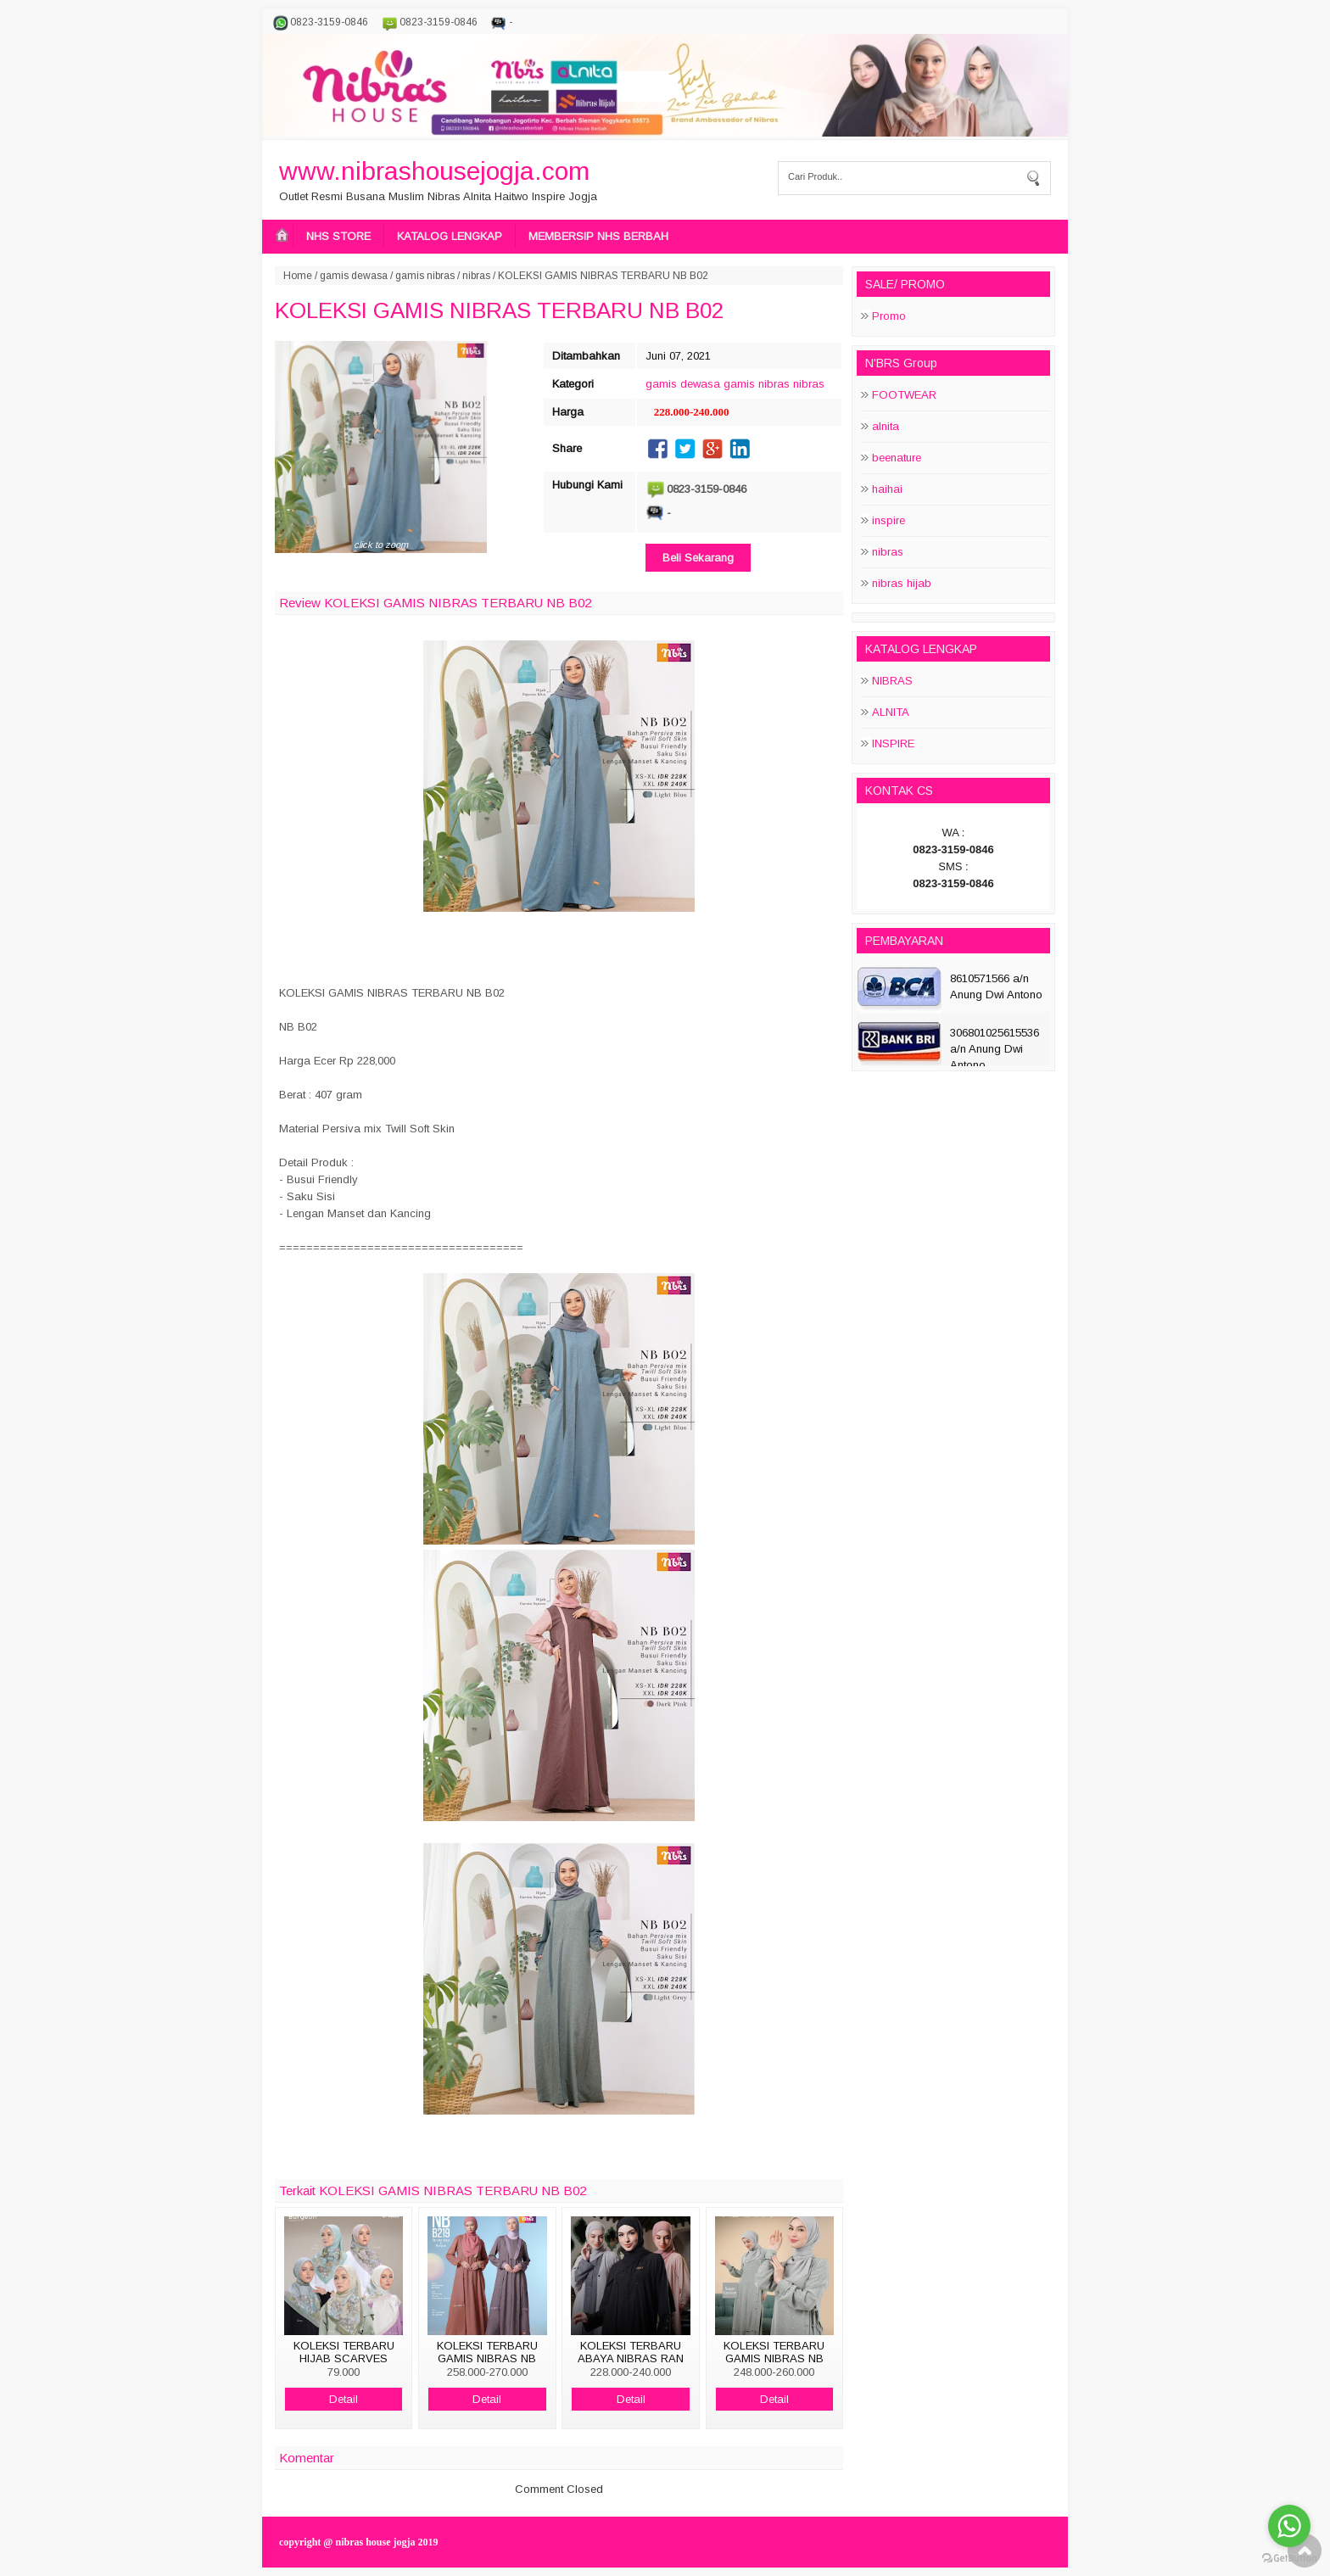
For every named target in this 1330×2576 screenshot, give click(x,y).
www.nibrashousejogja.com (434, 171)
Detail (343, 2399)
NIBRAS (892, 680)
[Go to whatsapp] (1289, 2526)
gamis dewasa (354, 276)
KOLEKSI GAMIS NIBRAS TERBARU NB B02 (499, 310)
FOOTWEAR (904, 394)
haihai (887, 489)
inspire (888, 520)
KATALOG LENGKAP (449, 236)
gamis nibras (425, 276)
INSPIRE (893, 743)
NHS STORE (338, 236)
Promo (889, 316)
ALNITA (890, 712)
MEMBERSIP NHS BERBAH (598, 236)
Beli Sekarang (698, 557)
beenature (896, 457)
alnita (885, 426)
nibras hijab (901, 583)
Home (297, 276)
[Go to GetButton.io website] (1289, 2558)
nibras (476, 276)
